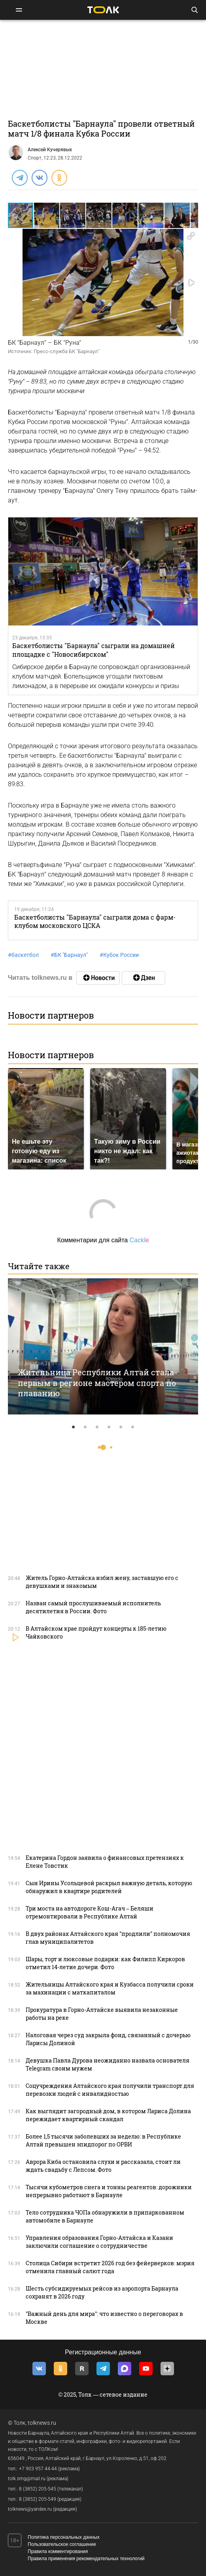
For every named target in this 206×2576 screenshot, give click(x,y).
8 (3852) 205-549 (37, 2499)
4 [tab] (109, 1427)
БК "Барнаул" (69, 955)
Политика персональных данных (64, 2537)
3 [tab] (97, 1427)
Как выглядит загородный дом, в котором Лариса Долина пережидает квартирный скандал (108, 2115)
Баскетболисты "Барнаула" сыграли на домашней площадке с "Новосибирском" (93, 649)
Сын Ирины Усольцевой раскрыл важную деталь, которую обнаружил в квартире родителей (109, 1887)
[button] (47, 215)
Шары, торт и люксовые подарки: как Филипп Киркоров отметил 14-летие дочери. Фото (105, 1963)
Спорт (35, 158)
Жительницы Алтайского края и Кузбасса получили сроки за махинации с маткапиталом (110, 1988)
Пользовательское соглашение (62, 2544)
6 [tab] (133, 1427)
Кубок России (119, 955)
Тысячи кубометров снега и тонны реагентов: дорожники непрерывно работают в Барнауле (109, 2191)
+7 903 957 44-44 (38, 2468)
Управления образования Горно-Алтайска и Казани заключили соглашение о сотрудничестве (99, 2241)
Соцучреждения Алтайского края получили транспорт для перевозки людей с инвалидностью (110, 2089)
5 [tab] (121, 1427)
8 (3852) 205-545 (37, 2489)
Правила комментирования (58, 2551)
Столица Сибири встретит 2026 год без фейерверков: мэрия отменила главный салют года (110, 2267)
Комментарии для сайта (103, 1240)
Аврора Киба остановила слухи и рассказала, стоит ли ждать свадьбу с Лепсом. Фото (103, 2165)
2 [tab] (85, 1427)
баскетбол (23, 955)
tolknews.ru (42, 2423)
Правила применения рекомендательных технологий (86, 2558)
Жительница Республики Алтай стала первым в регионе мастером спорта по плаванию (97, 1382)
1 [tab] (73, 1427)
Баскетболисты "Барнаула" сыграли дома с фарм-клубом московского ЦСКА (95, 921)
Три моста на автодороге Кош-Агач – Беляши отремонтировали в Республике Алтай (89, 1912)
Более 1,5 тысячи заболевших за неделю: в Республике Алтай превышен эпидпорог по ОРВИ (103, 2140)
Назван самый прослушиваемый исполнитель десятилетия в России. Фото (93, 1607)
